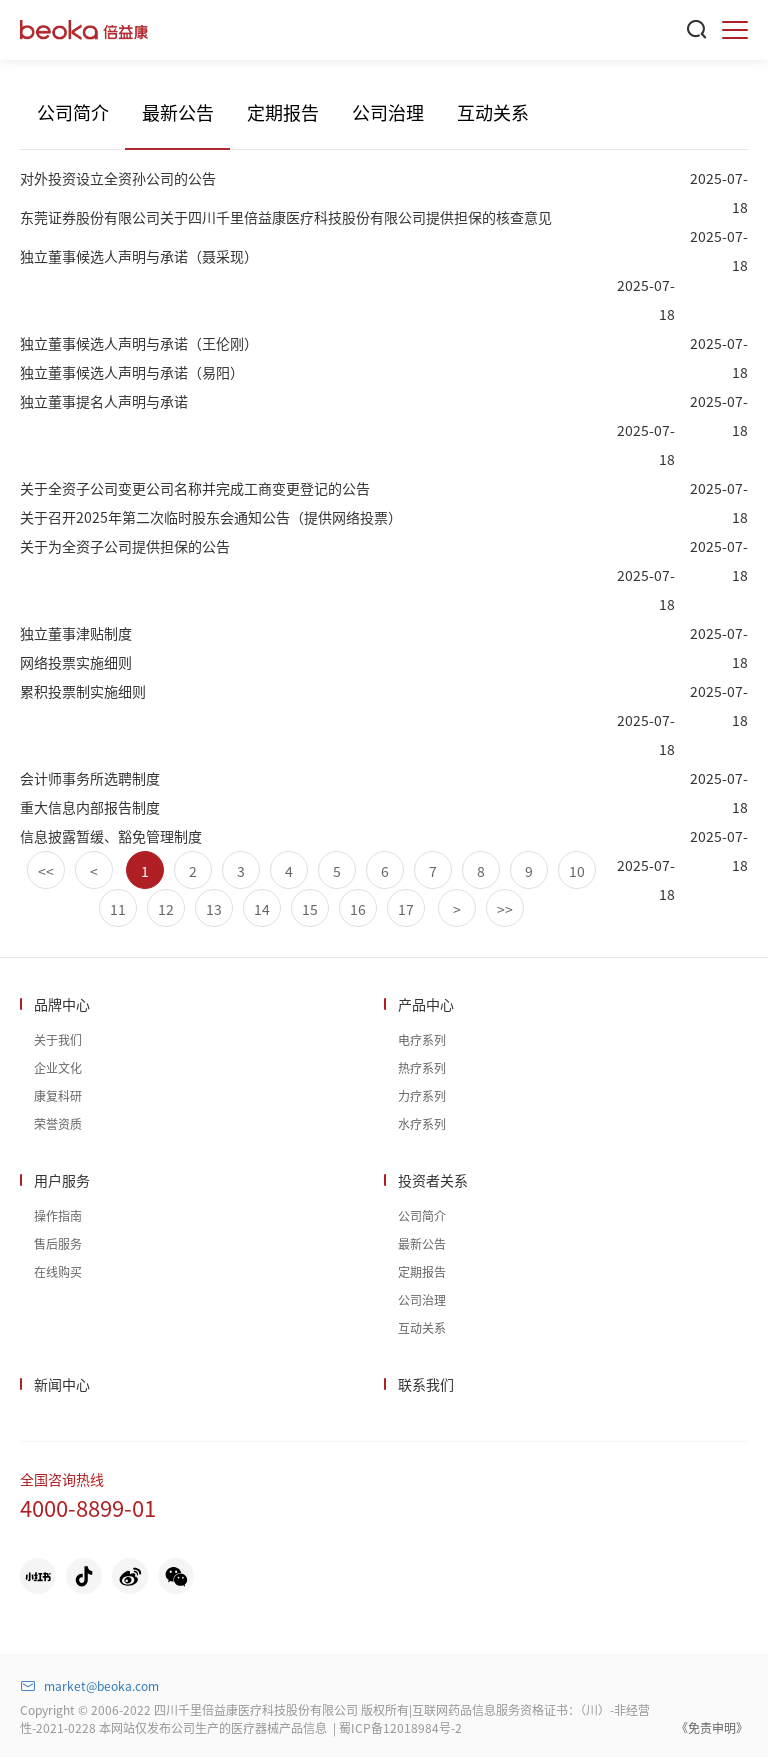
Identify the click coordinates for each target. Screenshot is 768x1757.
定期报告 (283, 112)
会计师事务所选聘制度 (90, 778)
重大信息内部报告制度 (90, 807)
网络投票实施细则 (76, 662)
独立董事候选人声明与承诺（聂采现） (139, 256)
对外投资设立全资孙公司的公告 (118, 178)
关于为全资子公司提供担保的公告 (125, 546)
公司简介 (73, 112)
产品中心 (426, 1004)
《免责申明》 (712, 1727)
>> (505, 909)
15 (310, 909)
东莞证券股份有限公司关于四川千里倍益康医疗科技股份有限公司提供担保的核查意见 (286, 217)
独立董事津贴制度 (76, 633)
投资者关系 (433, 1180)
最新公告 (178, 112)
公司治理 (388, 112)
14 (262, 909)
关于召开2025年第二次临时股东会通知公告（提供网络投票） (211, 517)
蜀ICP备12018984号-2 (400, 1727)
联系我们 (426, 1384)
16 (358, 909)
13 (214, 909)
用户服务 (62, 1180)
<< (46, 871)
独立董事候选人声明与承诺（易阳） (132, 372)
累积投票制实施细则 (83, 691)
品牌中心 (62, 1004)
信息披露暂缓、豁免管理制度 (111, 836)
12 (166, 909)
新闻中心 (62, 1384)
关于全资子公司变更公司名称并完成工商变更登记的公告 (195, 488)
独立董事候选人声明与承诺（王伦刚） (139, 343)
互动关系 (493, 112)
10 (577, 871)
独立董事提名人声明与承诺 (104, 401)
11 (118, 909)
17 (406, 909)
